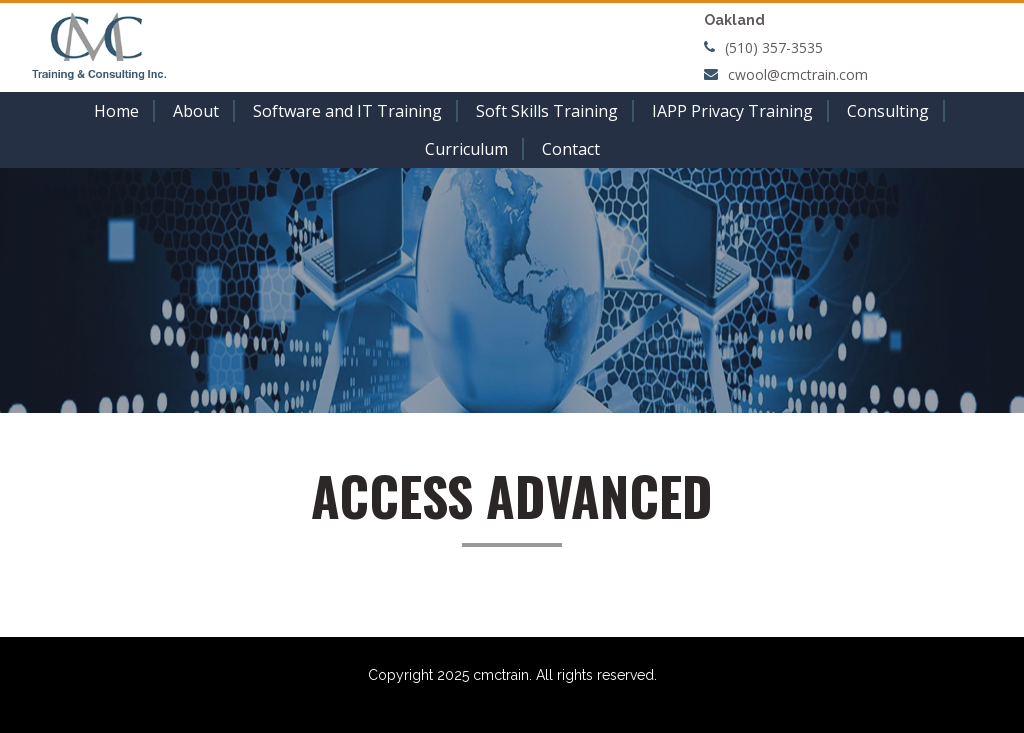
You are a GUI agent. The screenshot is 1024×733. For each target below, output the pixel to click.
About (196, 111)
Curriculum (466, 149)
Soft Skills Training (547, 111)
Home (116, 111)
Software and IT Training (347, 111)
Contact (571, 149)
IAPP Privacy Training (732, 111)
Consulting (888, 111)
